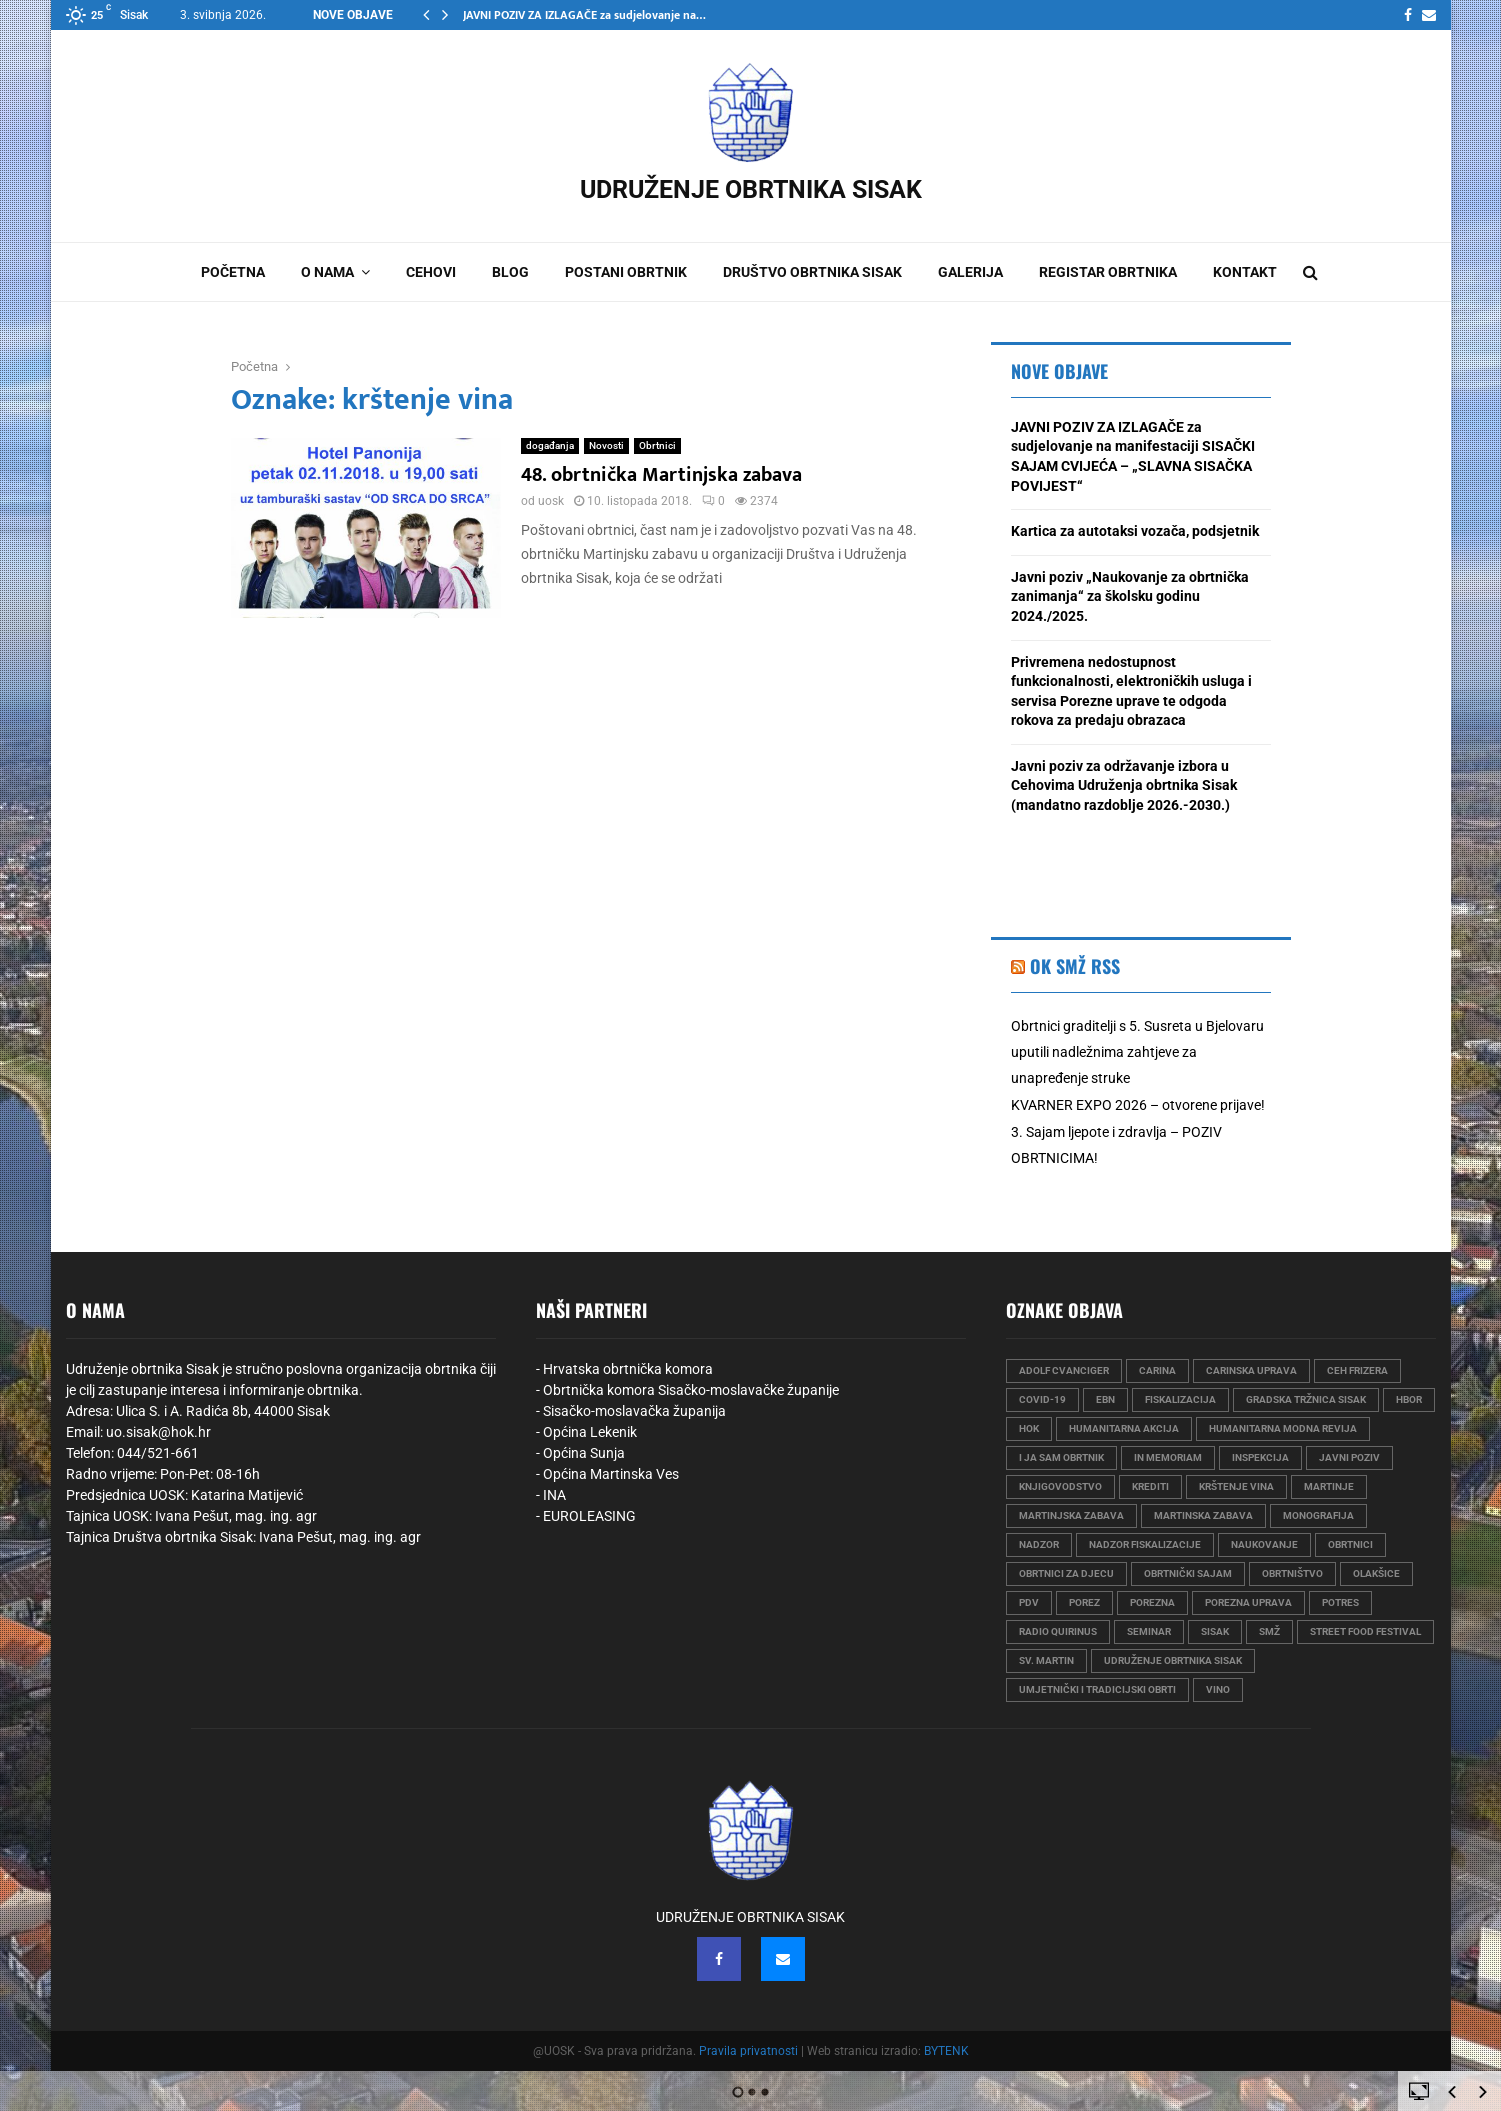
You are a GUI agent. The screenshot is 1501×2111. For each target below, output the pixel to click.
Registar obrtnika (1108, 272)
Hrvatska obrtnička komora (628, 1369)
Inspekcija (1260, 1457)
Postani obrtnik (626, 272)
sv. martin (1046, 1660)
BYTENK (946, 2051)
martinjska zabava (1071, 1515)
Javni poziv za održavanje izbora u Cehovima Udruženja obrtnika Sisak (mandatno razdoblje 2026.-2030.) (1124, 785)
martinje (1329, 1486)
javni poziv (1349, 1457)
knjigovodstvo (1060, 1486)
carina (1157, 1370)
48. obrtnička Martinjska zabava (661, 475)
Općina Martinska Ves (611, 1474)
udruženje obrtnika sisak (1173, 1660)
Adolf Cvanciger (1064, 1370)
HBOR (1409, 1399)
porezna (1152, 1602)
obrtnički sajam (1188, 1573)
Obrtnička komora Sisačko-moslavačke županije (691, 1390)
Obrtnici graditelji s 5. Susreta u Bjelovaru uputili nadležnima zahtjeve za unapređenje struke (1137, 1052)
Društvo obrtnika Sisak (812, 272)
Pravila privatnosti (748, 2051)
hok (1029, 1428)
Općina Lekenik (590, 1432)
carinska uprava (1251, 1370)
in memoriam (1168, 1457)
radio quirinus (1058, 1631)
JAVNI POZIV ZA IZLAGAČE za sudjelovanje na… (584, 15)
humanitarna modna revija (1283, 1428)
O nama (327, 272)
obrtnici (1350, 1544)
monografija (1318, 1515)
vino (1218, 1689)
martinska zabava (1203, 1515)
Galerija (970, 272)
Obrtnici (657, 445)
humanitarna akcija (1124, 1428)
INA (554, 1495)
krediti (1150, 1486)
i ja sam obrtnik (1061, 1457)
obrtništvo (1292, 1573)
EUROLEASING (589, 1516)
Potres (1340, 1602)
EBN (1105, 1399)
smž (1269, 1631)
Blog (510, 272)
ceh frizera (1357, 1370)
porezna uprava (1248, 1602)
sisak (1215, 1631)
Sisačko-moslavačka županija (634, 1411)
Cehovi (431, 272)
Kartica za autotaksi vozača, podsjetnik (1135, 531)
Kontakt (1245, 272)
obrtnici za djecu (1066, 1573)
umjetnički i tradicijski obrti (1097, 1689)
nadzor (1039, 1544)
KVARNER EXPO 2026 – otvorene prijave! (1138, 1105)
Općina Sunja (584, 1453)
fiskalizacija (1180, 1399)
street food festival (1365, 1631)
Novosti (606, 445)
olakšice (1376, 1573)
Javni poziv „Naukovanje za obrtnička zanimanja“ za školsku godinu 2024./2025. (1130, 596)
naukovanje (1264, 1544)
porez (1084, 1602)
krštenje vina (1236, 1486)
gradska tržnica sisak (1306, 1399)
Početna (233, 272)
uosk (551, 501)
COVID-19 (1042, 1399)
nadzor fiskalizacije (1145, 1544)
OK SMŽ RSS (1075, 966)
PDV (1029, 1602)
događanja (550, 445)
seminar (1149, 1631)
